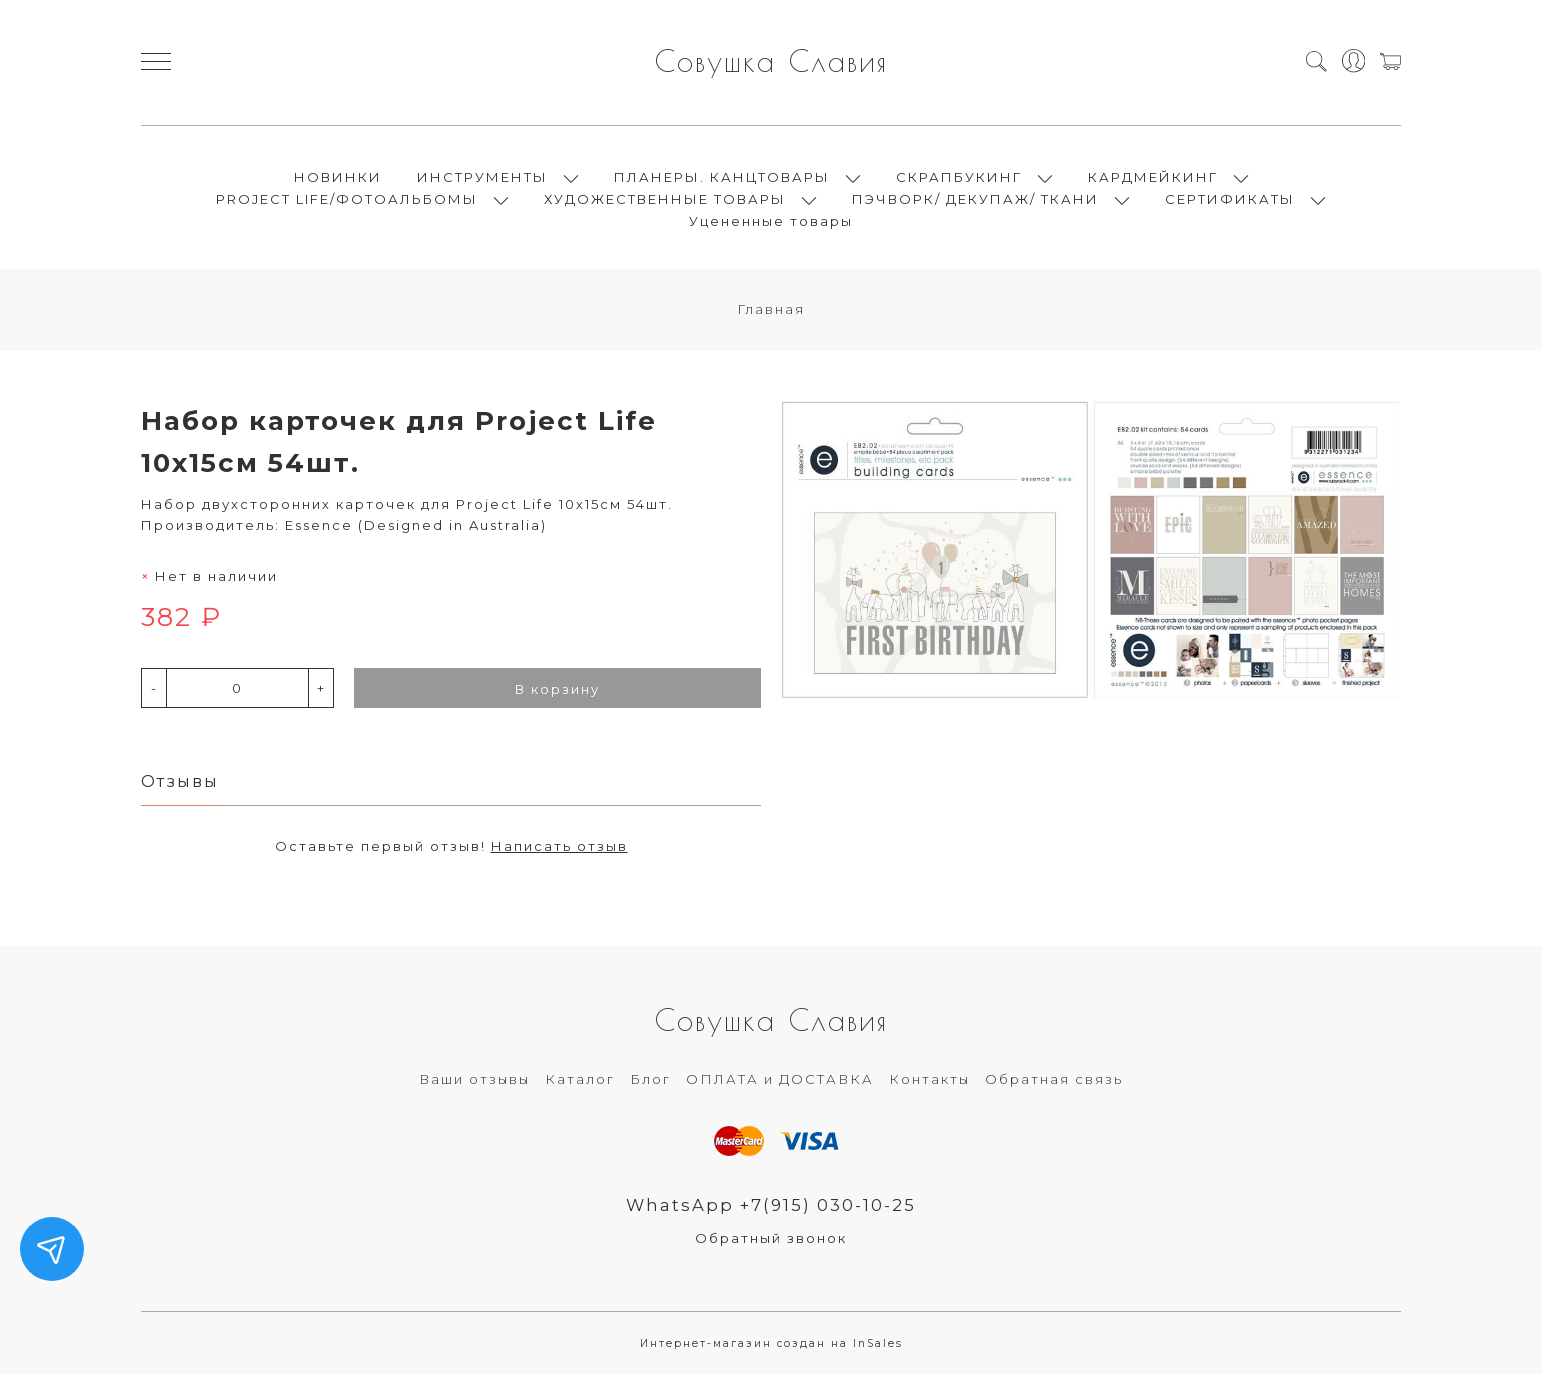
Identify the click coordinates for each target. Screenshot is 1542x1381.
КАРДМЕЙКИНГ (1153, 180)
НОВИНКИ (338, 180)
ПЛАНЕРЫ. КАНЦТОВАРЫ (722, 180)
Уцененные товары (771, 224)
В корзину (557, 695)
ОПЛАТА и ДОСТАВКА (780, 1086)
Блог (650, 1086)
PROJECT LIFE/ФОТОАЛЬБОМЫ (347, 202)
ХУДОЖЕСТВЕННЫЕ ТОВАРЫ (665, 202)
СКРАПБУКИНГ (959, 180)
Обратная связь (1054, 1086)
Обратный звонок (771, 1245)
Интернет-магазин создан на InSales (771, 1350)
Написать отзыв (559, 852)
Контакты (929, 1086)
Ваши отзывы (474, 1086)
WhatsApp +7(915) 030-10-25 (771, 1211)
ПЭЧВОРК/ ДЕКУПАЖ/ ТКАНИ (975, 202)
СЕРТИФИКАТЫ (1230, 202)
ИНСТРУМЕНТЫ (482, 180)
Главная (771, 315)
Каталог (580, 1086)
